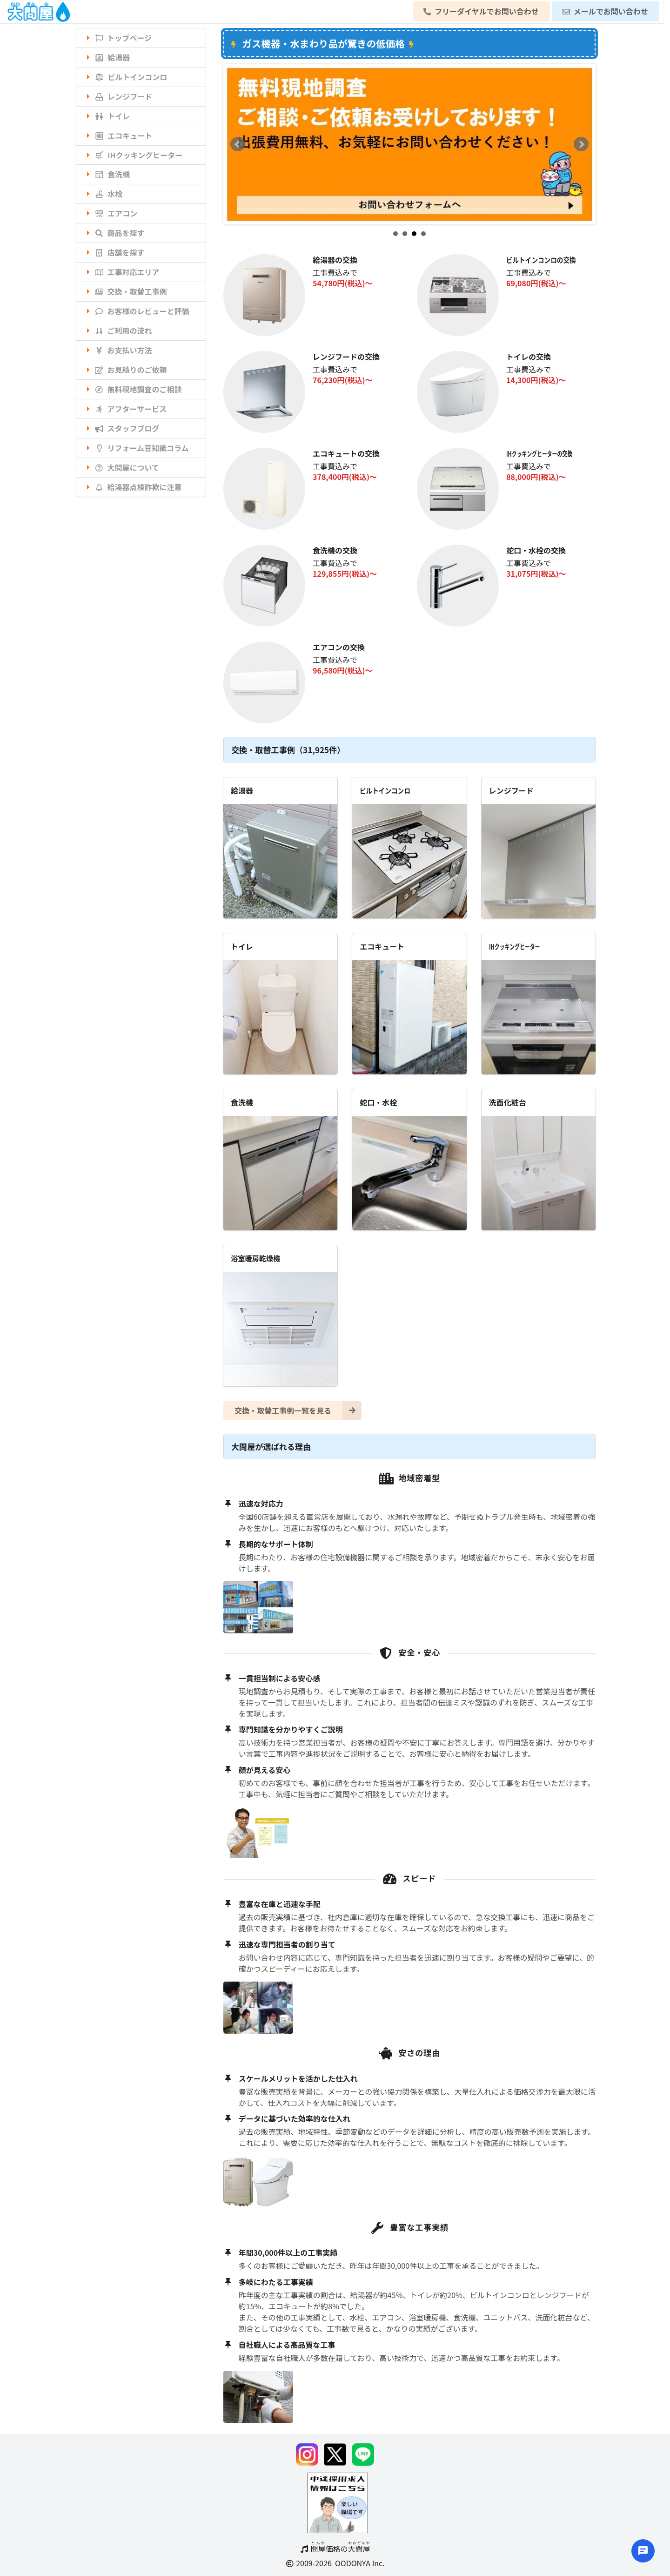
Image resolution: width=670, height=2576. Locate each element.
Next (581, 144)
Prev (237, 144)
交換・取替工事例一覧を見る (298, 1410)
